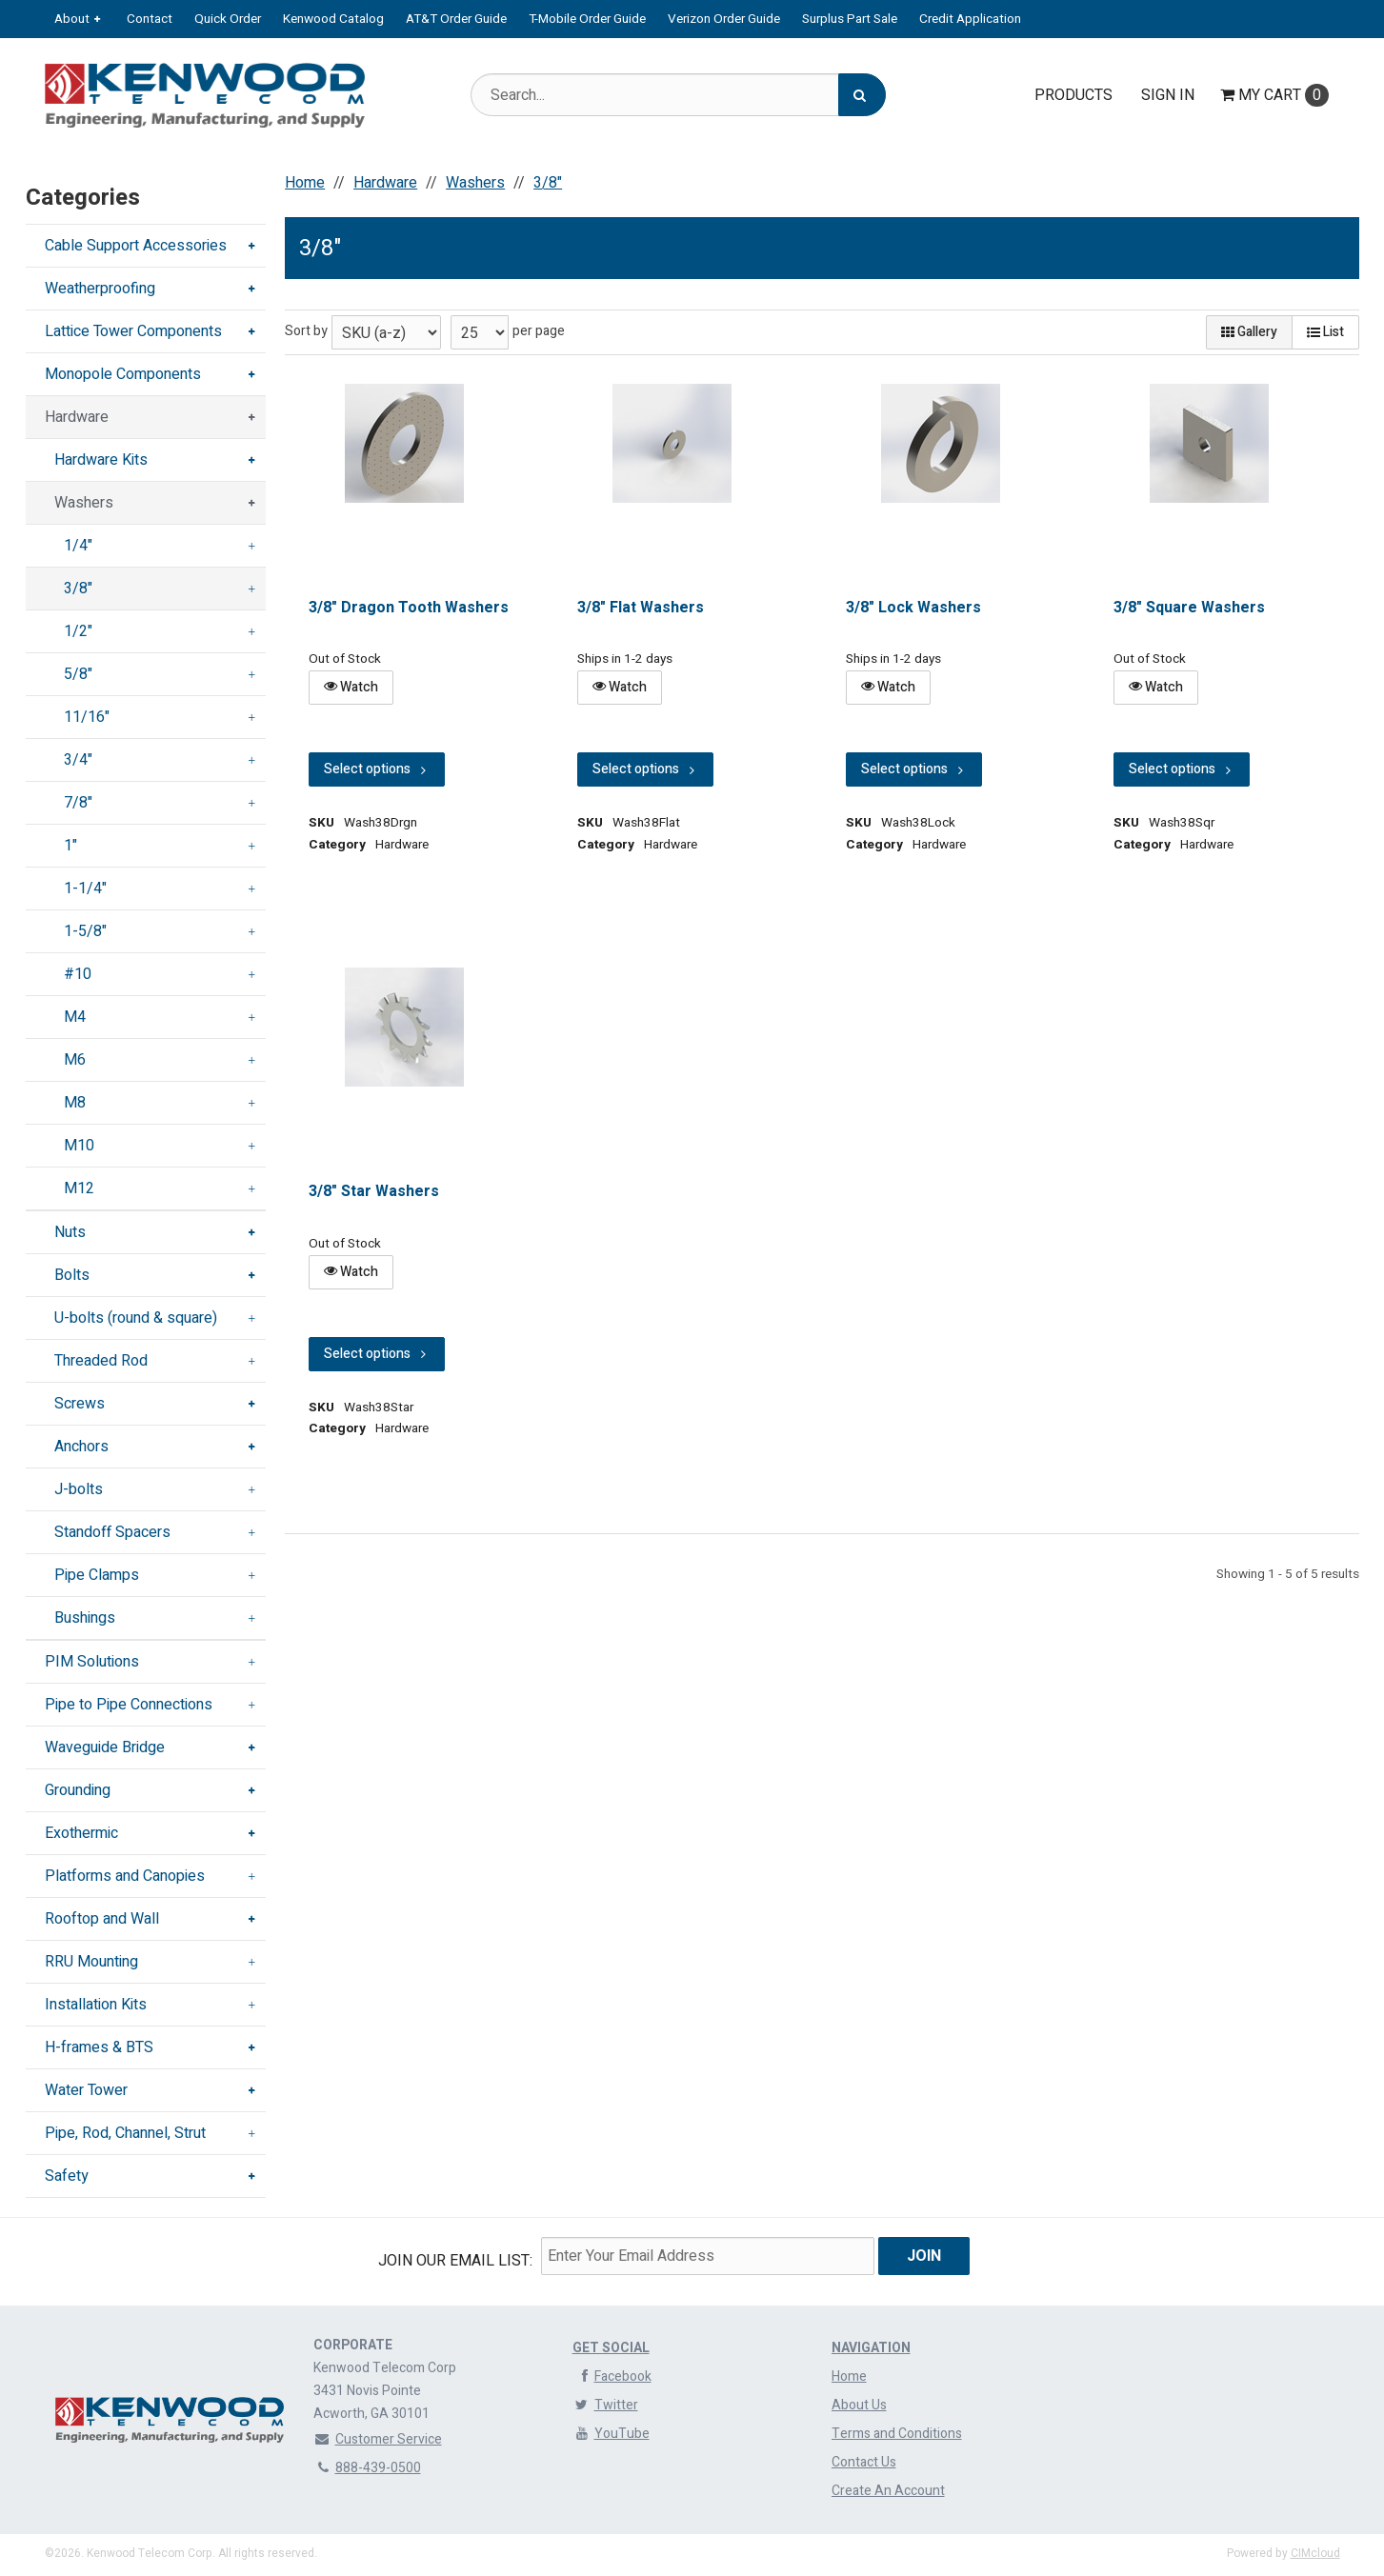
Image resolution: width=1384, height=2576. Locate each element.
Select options (377, 769)
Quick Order (227, 19)
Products (1073, 95)
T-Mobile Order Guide (587, 19)
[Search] (862, 94)
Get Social (611, 2348)
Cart (1274, 95)
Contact (149, 19)
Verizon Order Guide (724, 19)
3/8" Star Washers (374, 1191)
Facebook (612, 2376)
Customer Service (377, 2439)
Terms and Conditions (897, 2434)
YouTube (611, 2434)
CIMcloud (1315, 2553)
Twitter (605, 2405)
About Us (859, 2405)
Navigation (871, 2348)
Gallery (1249, 332)
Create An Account (888, 2491)
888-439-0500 (367, 2468)
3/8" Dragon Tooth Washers (409, 607)
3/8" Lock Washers (913, 607)
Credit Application (970, 19)
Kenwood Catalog (333, 19)
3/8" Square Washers (1190, 607)
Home (849, 2376)
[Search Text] (678, 94)
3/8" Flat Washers (640, 607)
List (1325, 332)
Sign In (1167, 95)
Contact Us (864, 2462)
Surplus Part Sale (849, 19)
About (72, 19)
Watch (351, 687)
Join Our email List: (455, 2260)
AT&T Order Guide (456, 19)
